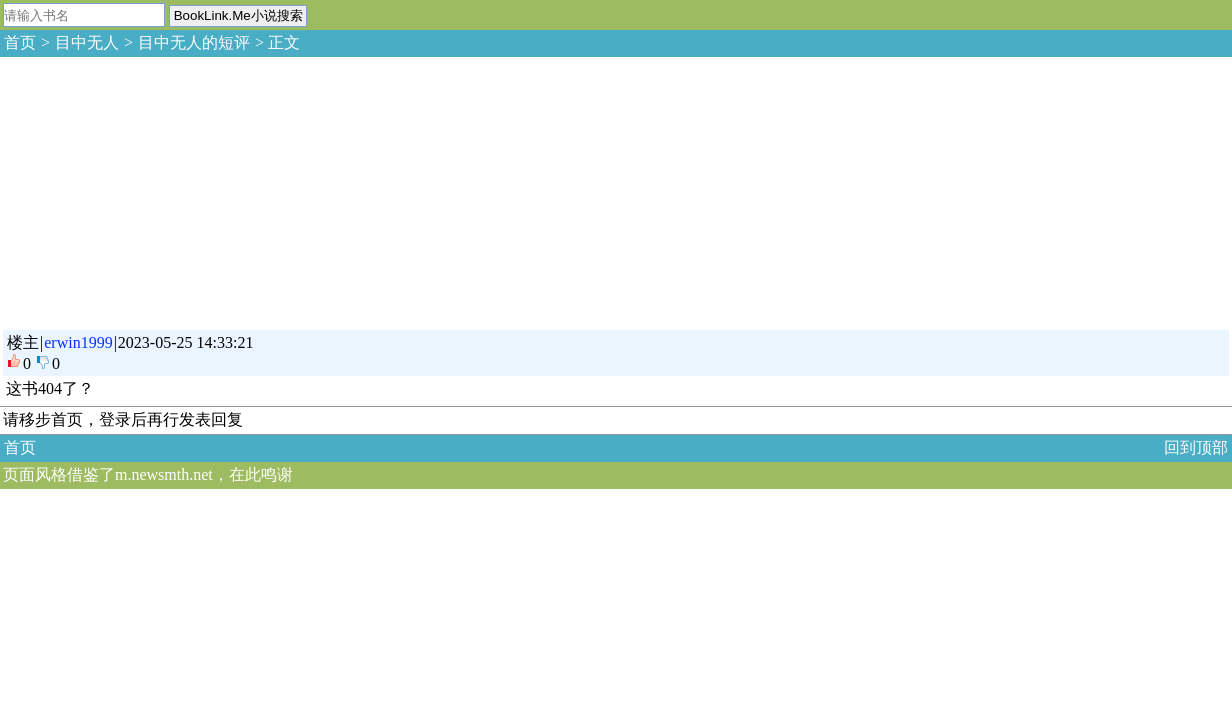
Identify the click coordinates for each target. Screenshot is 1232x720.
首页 (20, 42)
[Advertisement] (150, 190)
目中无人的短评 (194, 42)
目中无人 (87, 42)
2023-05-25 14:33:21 (186, 342)
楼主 (23, 342)
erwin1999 (78, 342)
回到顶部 (1196, 447)
